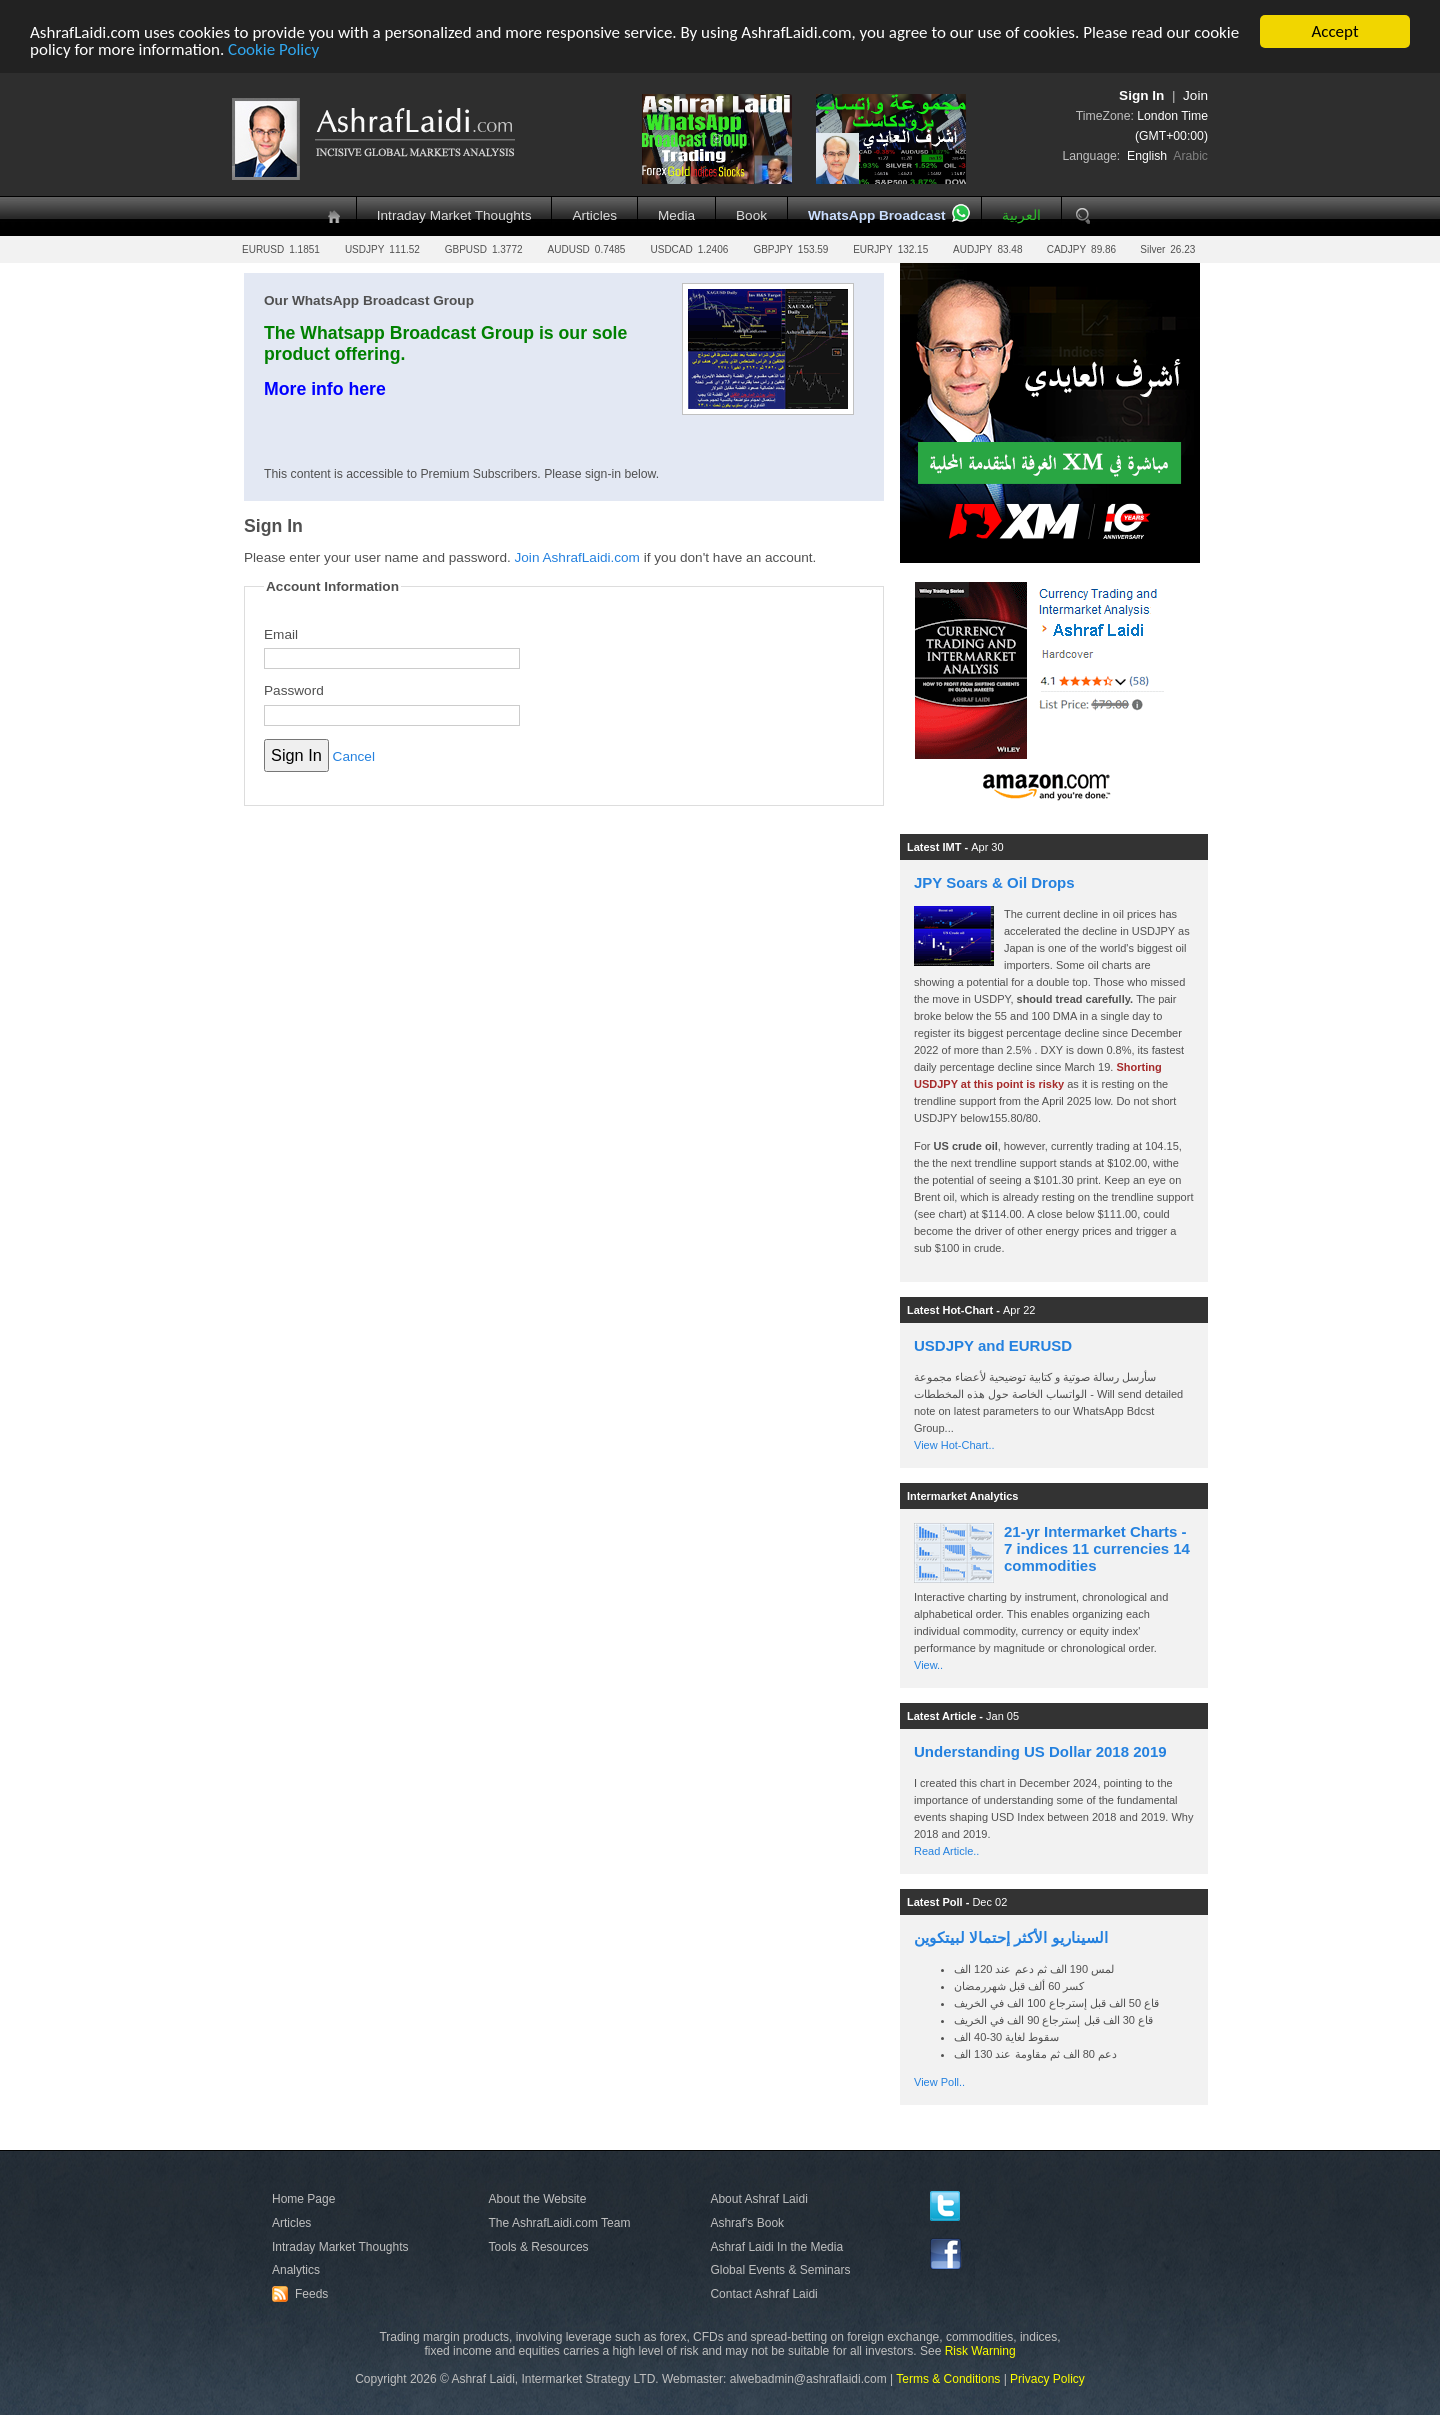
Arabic (1190, 156)
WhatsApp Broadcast (876, 215)
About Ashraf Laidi (758, 2199)
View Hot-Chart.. (954, 1445)
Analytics (296, 2270)
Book (751, 215)
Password (294, 690)
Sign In (1141, 95)
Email (281, 633)
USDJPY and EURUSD (993, 1345)
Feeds (303, 2294)
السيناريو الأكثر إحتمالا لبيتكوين (1011, 1937)
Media (676, 215)
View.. (928, 1665)
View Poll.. (939, 2082)
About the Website (538, 2199)
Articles (594, 215)
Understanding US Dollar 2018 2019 (1040, 1751)
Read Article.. (946, 1851)
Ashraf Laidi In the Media (776, 2247)
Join (1195, 95)
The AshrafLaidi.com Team (560, 2223)
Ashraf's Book (747, 2223)
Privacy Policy (1047, 2379)
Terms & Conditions (948, 2379)
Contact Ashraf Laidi (763, 2294)
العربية (1021, 215)
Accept (1334, 31)
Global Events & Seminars (780, 2270)
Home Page (303, 2199)
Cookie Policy (273, 48)
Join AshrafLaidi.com (577, 557)
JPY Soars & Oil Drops (994, 882)
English (1147, 156)
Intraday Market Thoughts (454, 215)
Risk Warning (980, 2351)
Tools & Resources (539, 2247)
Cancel (354, 756)
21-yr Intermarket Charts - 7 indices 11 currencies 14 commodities (1097, 1548)
